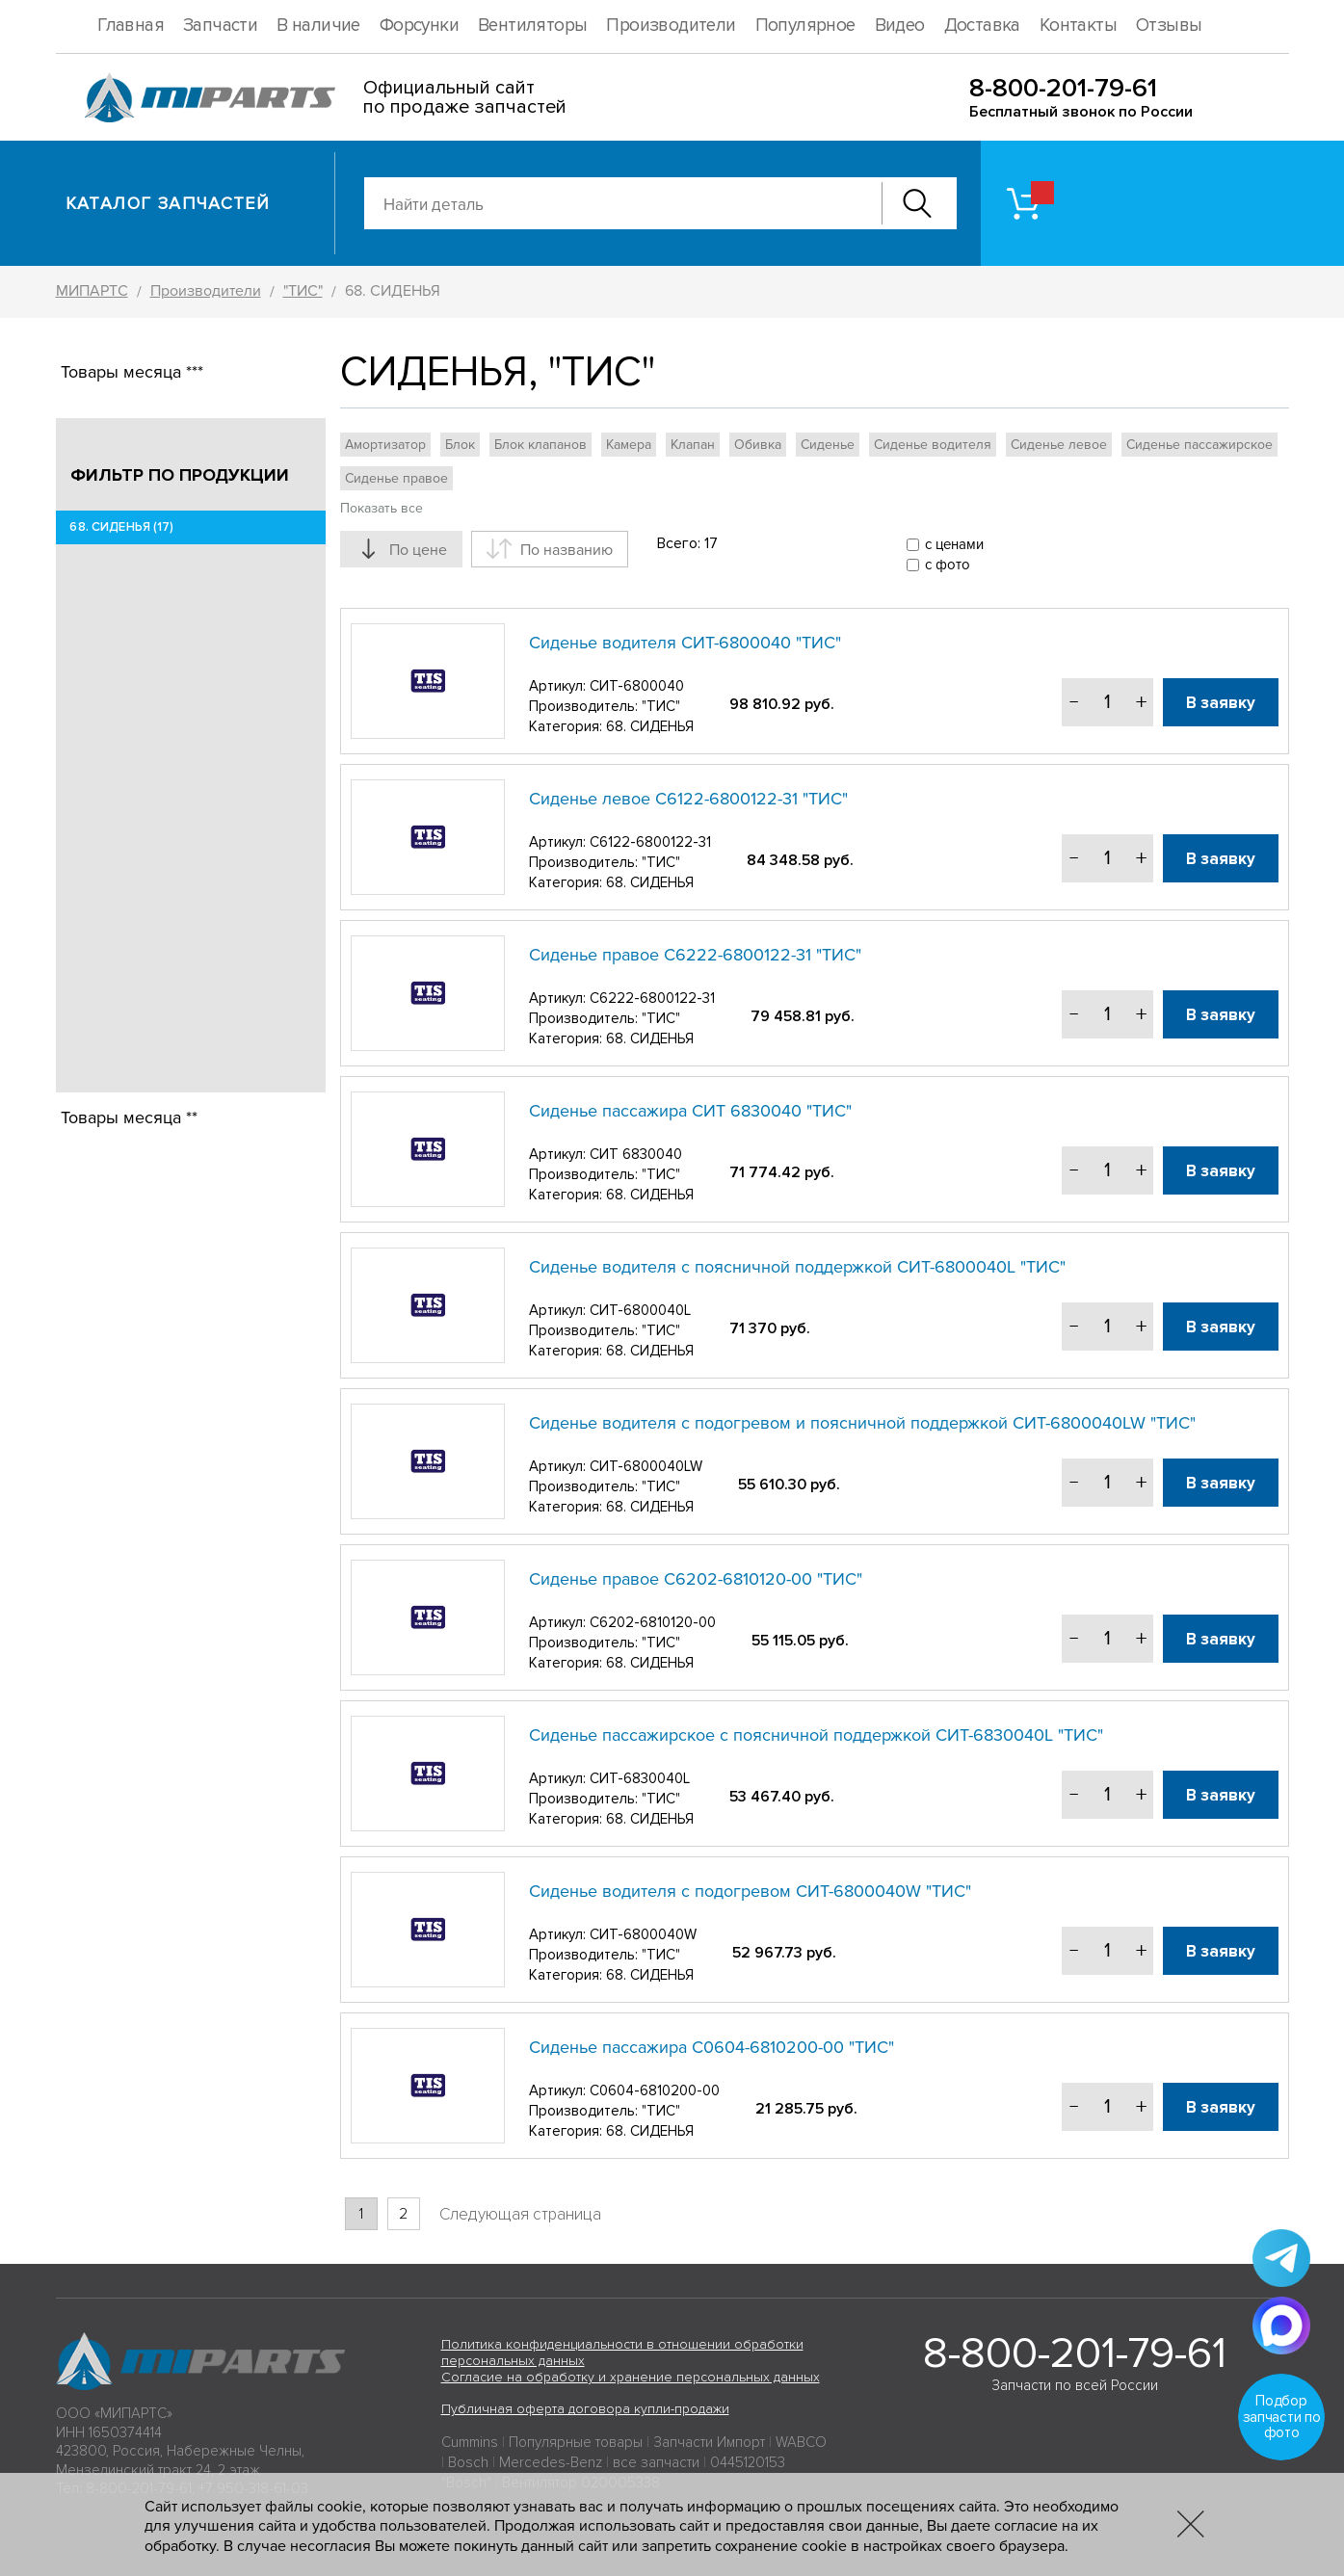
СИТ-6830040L (640, 1778)
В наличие (318, 25)
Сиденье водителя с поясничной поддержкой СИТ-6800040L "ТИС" (797, 1266)
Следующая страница (520, 2214)
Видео (900, 25)
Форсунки (419, 25)
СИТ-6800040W (643, 1934)
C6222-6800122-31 (652, 998)
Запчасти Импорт (709, 2442)
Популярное (805, 25)
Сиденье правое (396, 478)
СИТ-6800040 (637, 686)
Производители (670, 25)
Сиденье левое (1059, 444)
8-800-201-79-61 (1063, 88)
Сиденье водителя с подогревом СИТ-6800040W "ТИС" (750, 1891)
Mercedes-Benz (550, 2462)
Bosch (468, 2462)
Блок (460, 444)
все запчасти (656, 2462)
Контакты (1078, 25)
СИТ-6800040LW (646, 1466)
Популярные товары (576, 2442)
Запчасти (220, 25)
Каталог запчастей (168, 203)
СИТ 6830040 (636, 1154)
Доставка (982, 25)
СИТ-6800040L (640, 1310)
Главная (130, 25)
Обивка (757, 444)
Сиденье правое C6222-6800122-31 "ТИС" (695, 954)
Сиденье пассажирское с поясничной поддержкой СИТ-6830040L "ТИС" (816, 1735)
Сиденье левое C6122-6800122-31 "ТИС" (688, 798)
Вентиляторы (532, 25)
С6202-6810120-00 (653, 1622)
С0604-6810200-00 (655, 2090)
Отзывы (1168, 25)
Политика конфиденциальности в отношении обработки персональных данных (622, 2352)
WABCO (801, 2442)
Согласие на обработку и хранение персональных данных (630, 2377)
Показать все (381, 508)
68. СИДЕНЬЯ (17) (122, 527)
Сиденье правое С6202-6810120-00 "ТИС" (695, 1579)
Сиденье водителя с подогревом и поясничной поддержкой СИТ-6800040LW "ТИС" (862, 1422)
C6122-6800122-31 (650, 842)
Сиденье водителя (932, 444)
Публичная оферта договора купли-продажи (585, 2409)
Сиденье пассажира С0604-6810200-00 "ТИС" (711, 2047)
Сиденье (828, 444)
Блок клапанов (540, 444)
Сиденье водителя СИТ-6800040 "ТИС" (685, 642)
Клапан (693, 444)
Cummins (469, 2442)
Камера (628, 444)
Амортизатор (385, 444)
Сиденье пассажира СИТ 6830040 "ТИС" (690, 1110)
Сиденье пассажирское (1199, 444)
